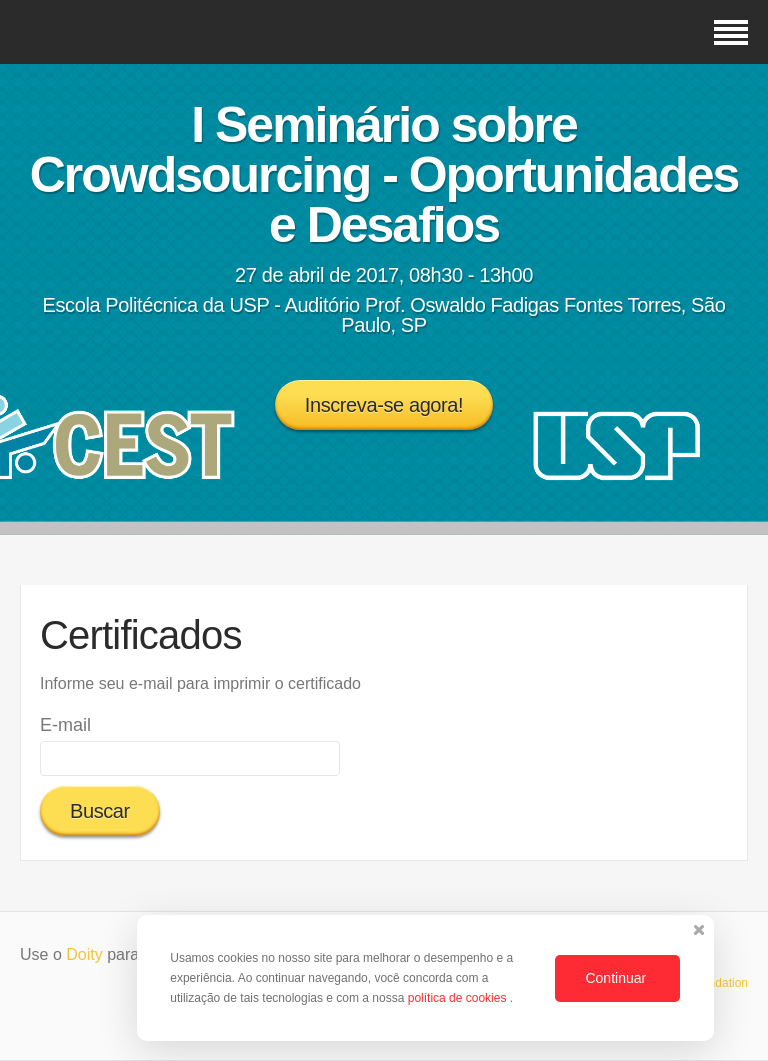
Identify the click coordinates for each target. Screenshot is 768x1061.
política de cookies (459, 998)
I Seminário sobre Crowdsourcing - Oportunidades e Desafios (384, 175)
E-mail (65, 725)
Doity (84, 954)
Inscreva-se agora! (384, 405)
